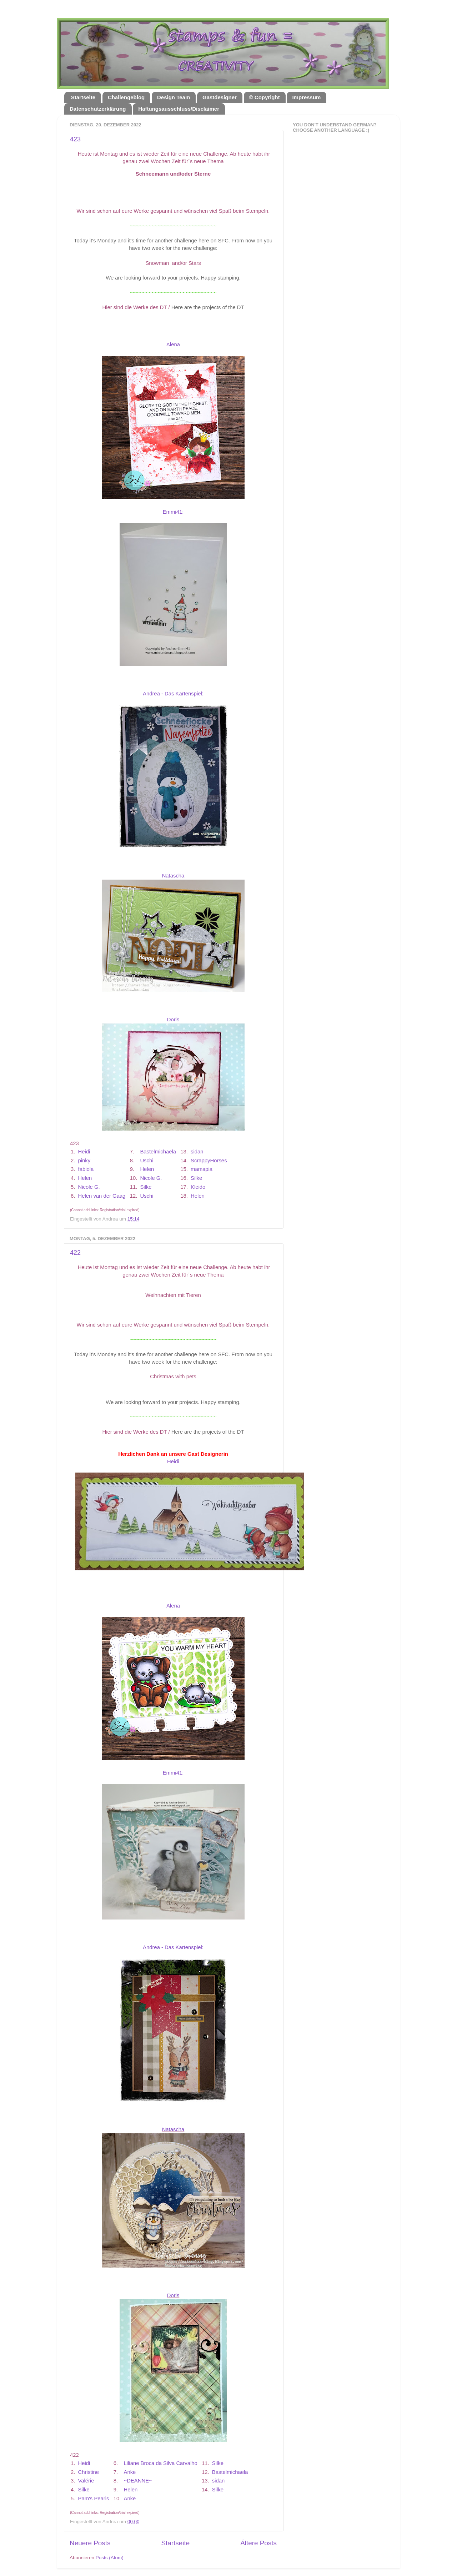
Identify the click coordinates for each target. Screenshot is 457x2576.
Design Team (173, 97)
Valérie (86, 2481)
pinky (84, 1160)
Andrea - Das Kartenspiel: (173, 693)
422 (75, 1252)
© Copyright (264, 97)
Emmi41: (173, 512)
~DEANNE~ (138, 2481)
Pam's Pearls (93, 2498)
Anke (130, 2472)
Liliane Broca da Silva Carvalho (160, 2463)
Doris (173, 1019)
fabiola (86, 1169)
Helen (147, 1169)
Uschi (146, 1160)
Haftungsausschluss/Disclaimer (178, 109)
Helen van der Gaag (102, 1196)
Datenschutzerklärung (98, 109)
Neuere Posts (90, 2543)
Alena (173, 344)
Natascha (173, 876)
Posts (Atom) (110, 2557)
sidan (197, 1151)
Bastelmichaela (158, 1151)
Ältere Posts (258, 2543)
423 (75, 139)
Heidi (84, 1151)
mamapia (201, 1169)
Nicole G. (151, 1178)
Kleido (198, 1187)
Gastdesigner (219, 97)
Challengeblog (126, 97)
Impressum (306, 97)
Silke (196, 1178)
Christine (88, 2472)
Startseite (83, 97)
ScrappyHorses (209, 1160)
